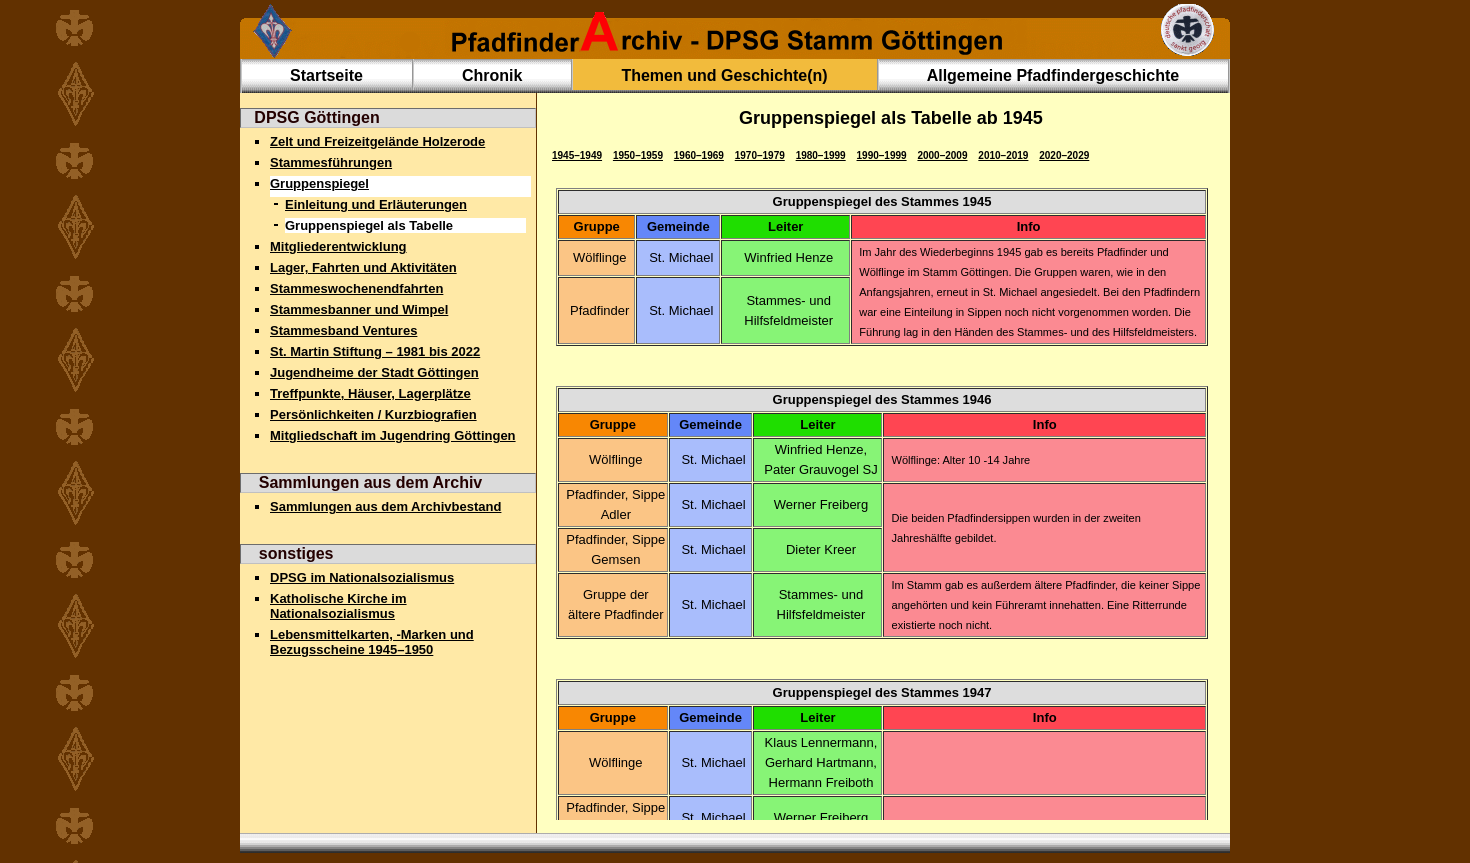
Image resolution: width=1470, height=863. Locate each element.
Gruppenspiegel (319, 183)
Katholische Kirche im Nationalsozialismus (338, 606)
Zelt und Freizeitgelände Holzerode (377, 141)
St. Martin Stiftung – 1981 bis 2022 (375, 351)
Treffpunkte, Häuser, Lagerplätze (370, 393)
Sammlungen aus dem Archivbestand (385, 506)
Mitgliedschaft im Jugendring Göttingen (393, 435)
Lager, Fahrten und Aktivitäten (363, 267)
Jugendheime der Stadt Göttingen (374, 372)
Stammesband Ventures (343, 330)
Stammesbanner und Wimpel (359, 309)
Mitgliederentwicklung (338, 246)
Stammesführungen (331, 162)
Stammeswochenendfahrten (356, 288)
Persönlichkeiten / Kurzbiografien (373, 414)
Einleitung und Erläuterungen (376, 204)
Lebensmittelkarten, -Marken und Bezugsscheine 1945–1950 (372, 642)
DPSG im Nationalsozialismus (362, 577)
